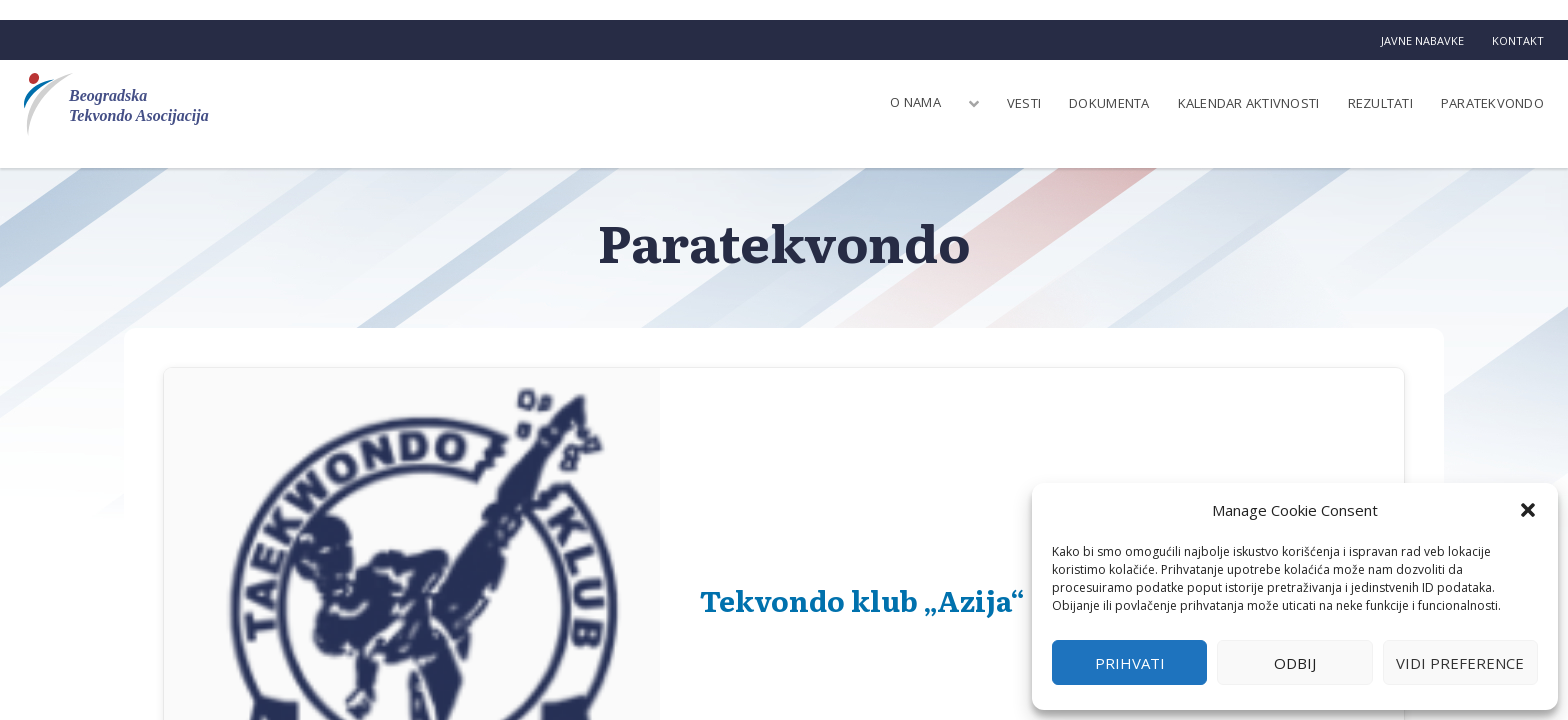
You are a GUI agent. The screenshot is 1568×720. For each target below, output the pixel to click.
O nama (915, 102)
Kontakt (1518, 40)
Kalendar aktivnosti (1249, 103)
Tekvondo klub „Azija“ (862, 600)
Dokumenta (1109, 103)
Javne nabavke (1422, 40)
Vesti (1024, 103)
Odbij (1295, 663)
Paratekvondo (1492, 103)
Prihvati (1130, 663)
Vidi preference (1460, 663)
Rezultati (1380, 103)
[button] (1528, 510)
